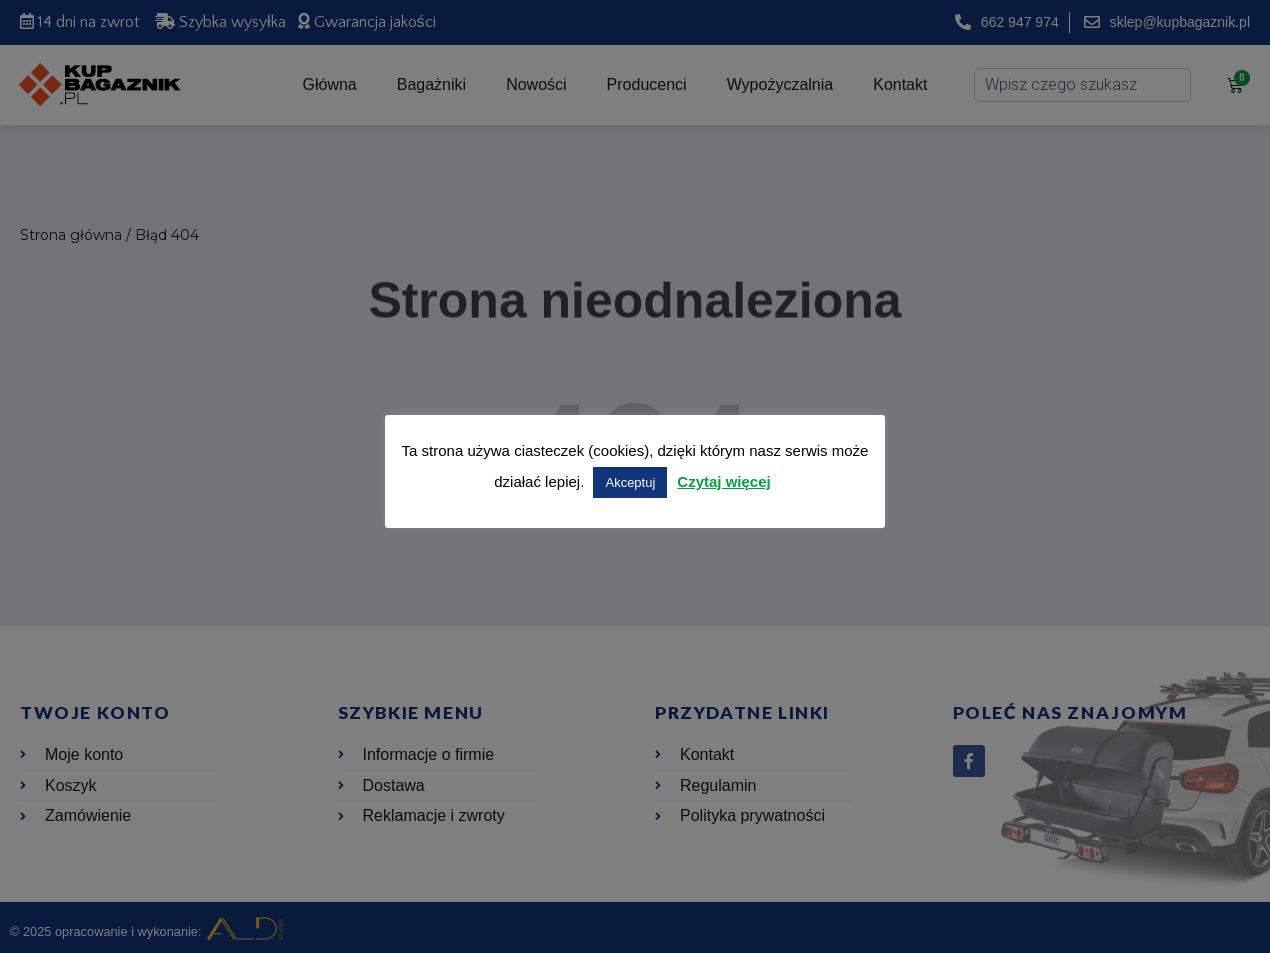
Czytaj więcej (723, 481)
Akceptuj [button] (630, 482)
